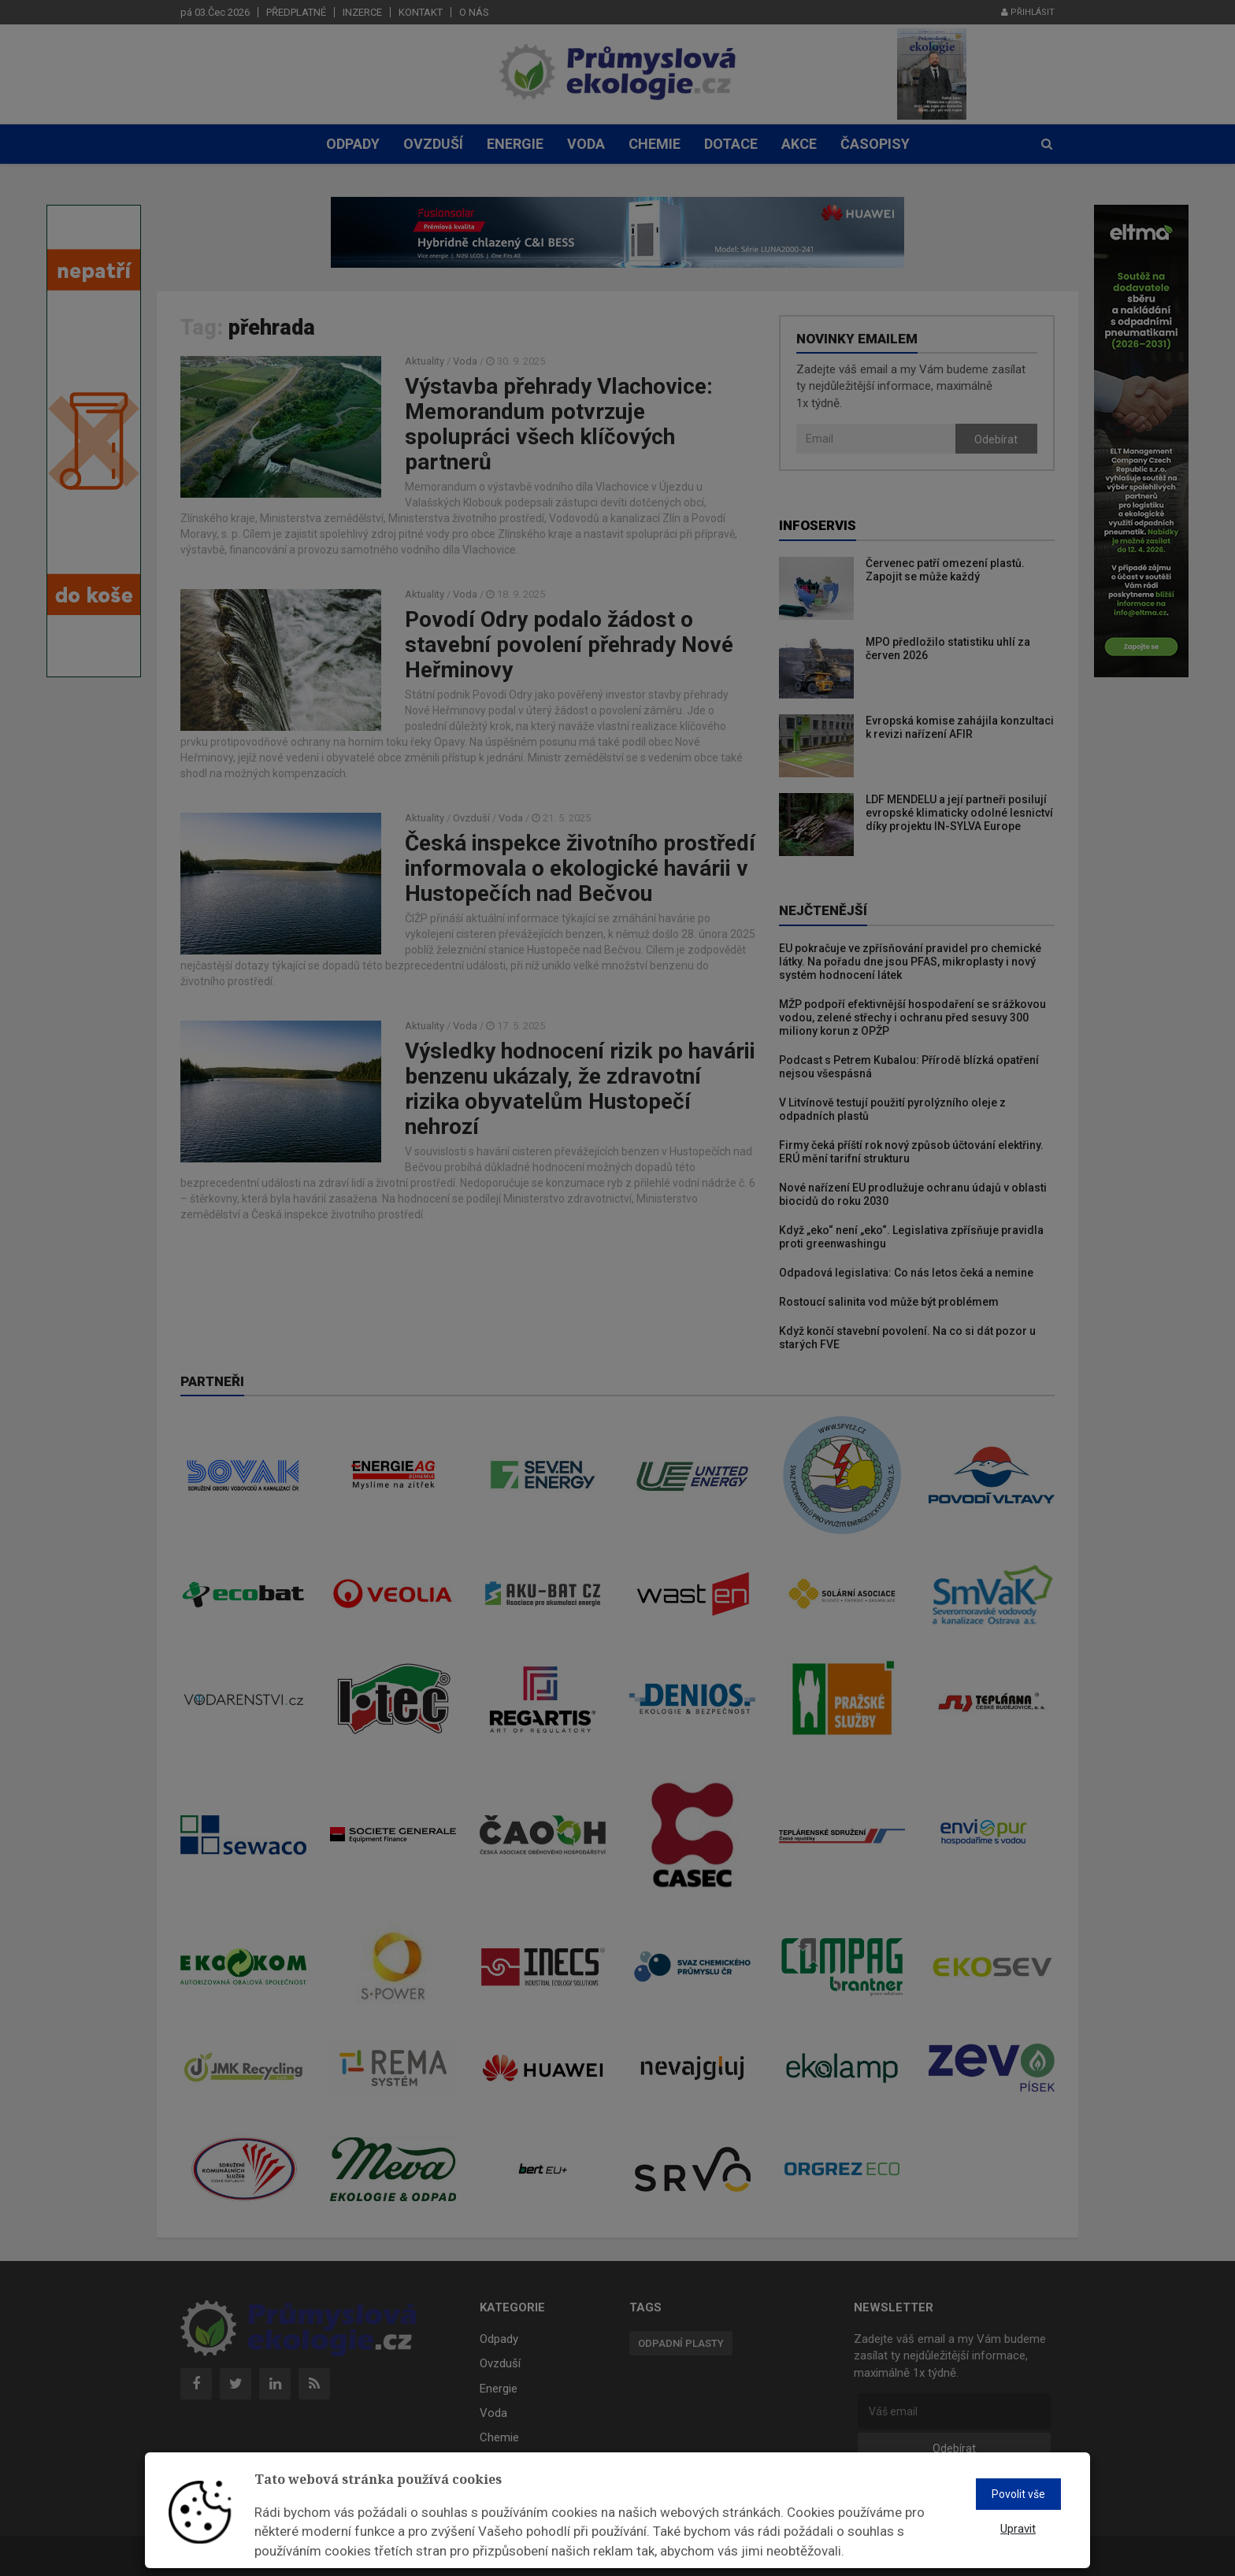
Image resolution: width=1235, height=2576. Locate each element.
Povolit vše (1018, 2494)
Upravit (1018, 2529)
